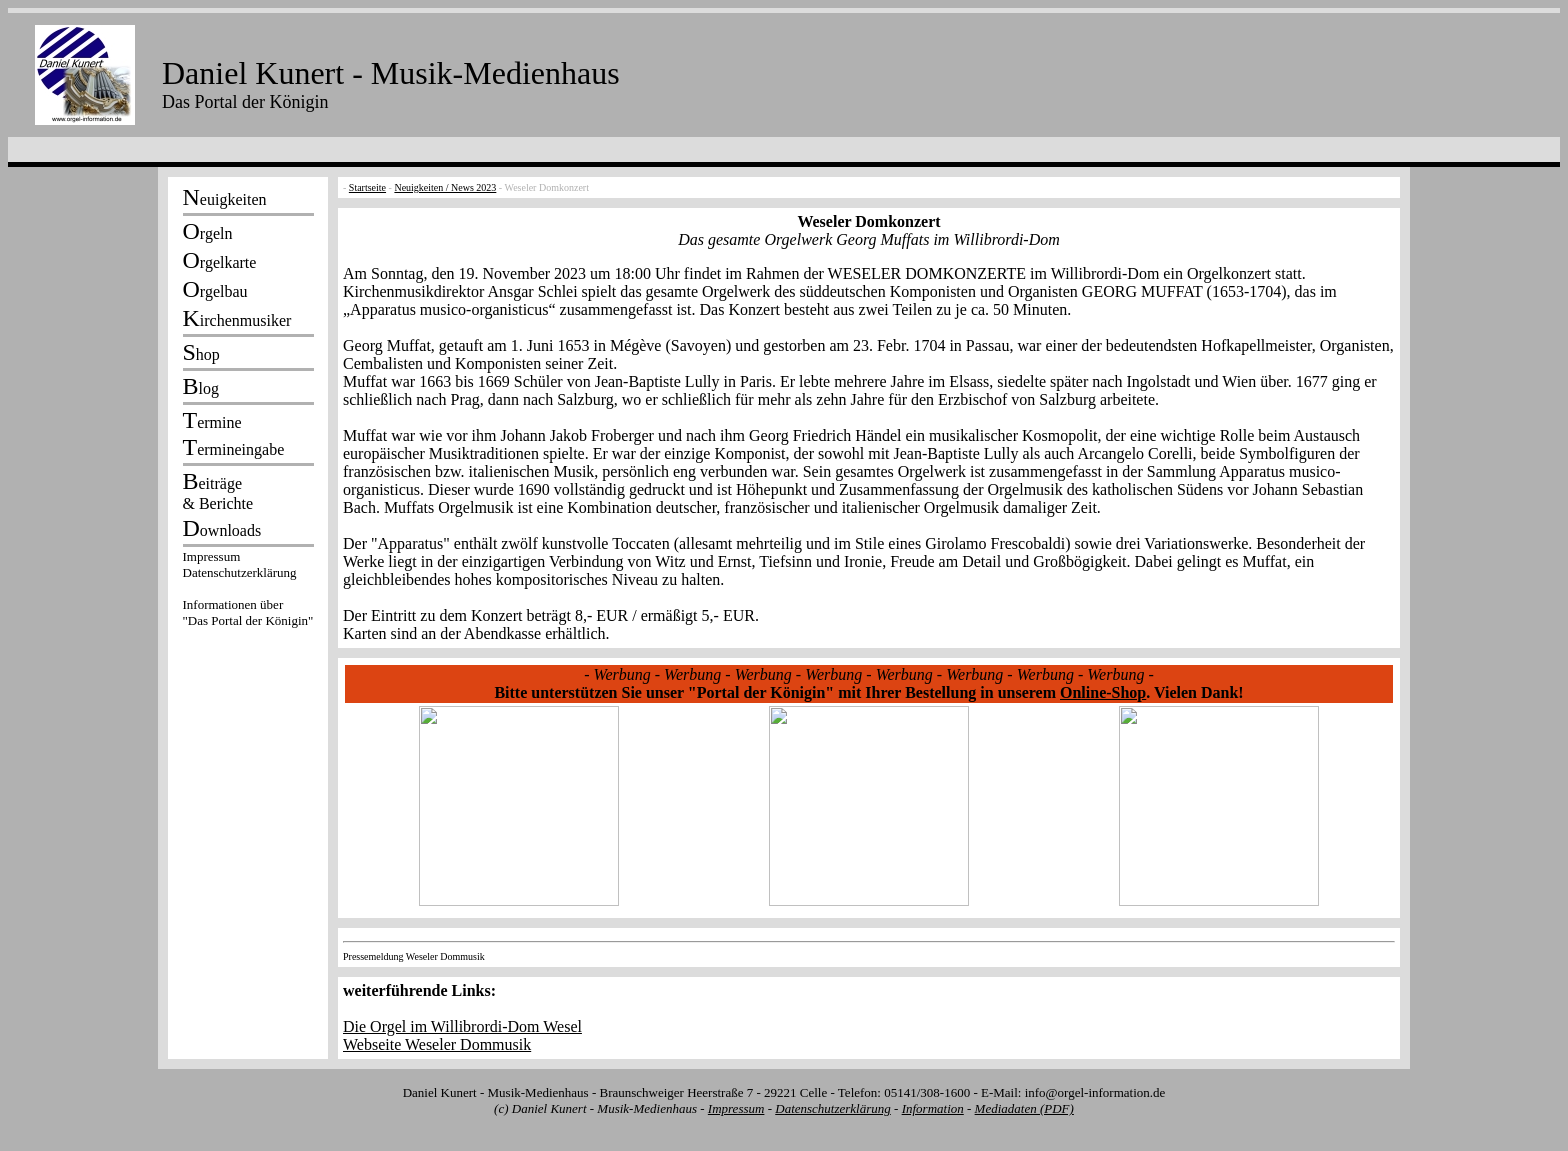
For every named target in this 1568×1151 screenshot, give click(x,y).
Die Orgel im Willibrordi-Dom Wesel (462, 1026)
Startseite (367, 187)
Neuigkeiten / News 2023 (445, 187)
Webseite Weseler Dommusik (437, 1044)
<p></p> (248, 592)
